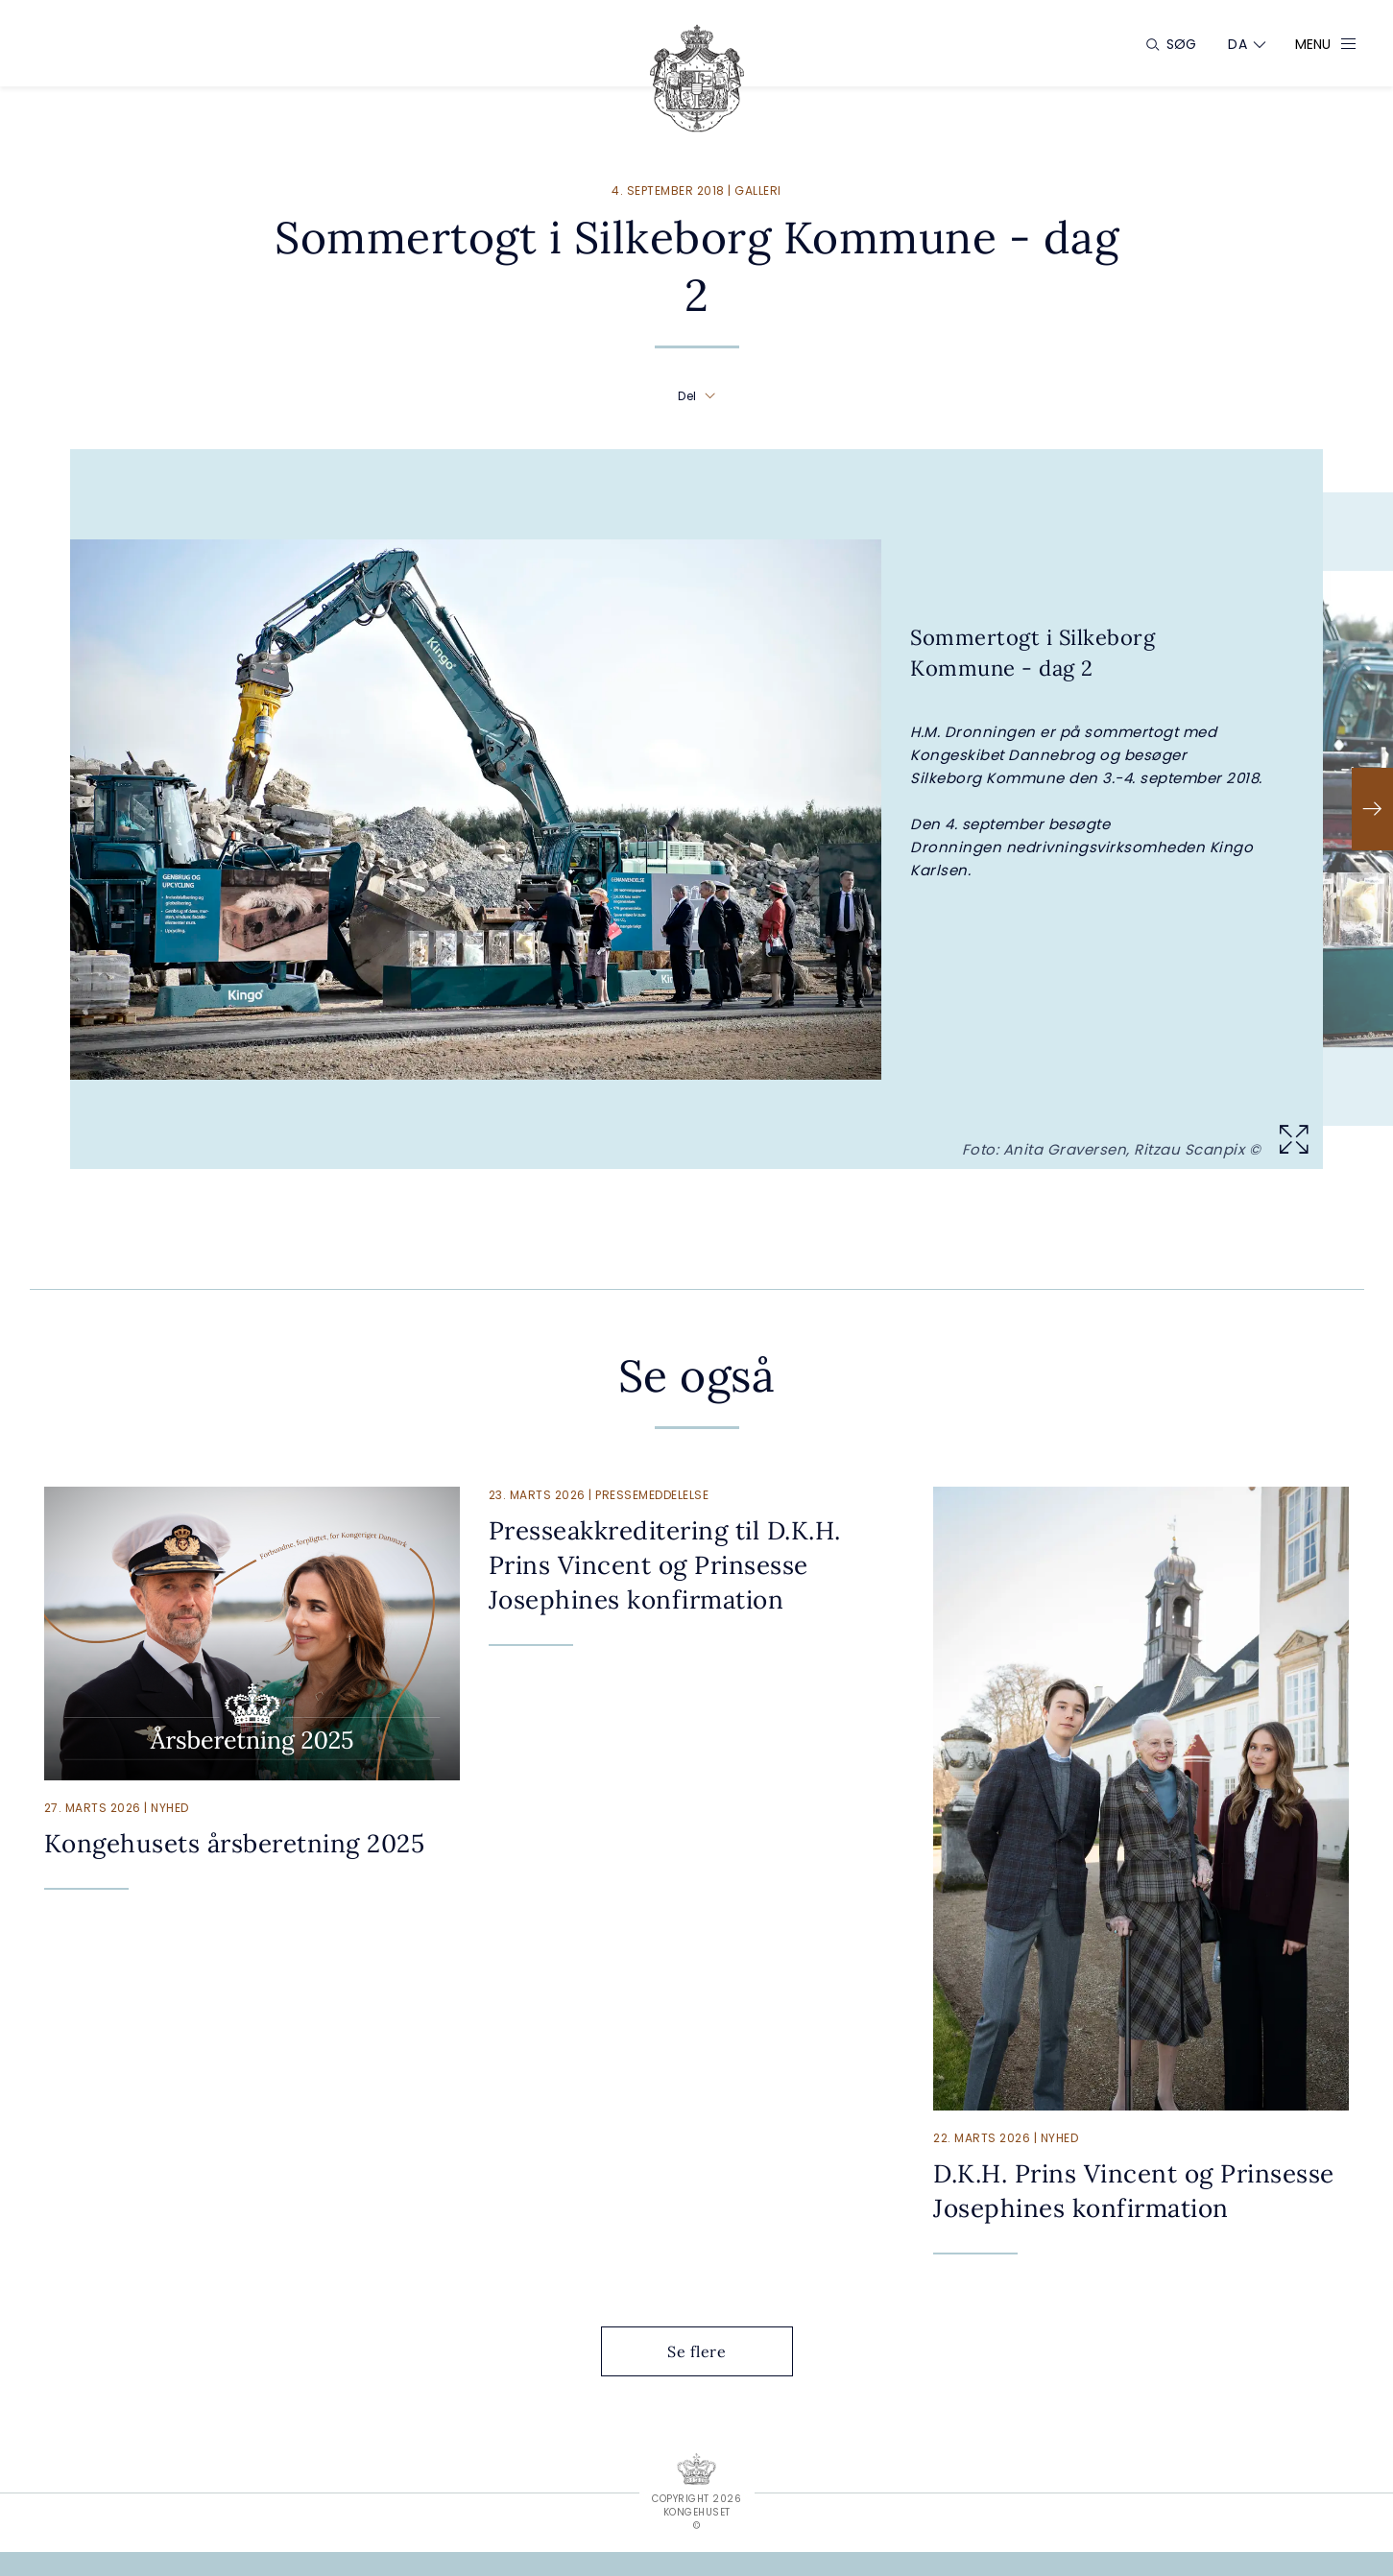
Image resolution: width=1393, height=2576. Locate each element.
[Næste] (1372, 809)
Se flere (711, 2351)
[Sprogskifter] (1237, 44)
